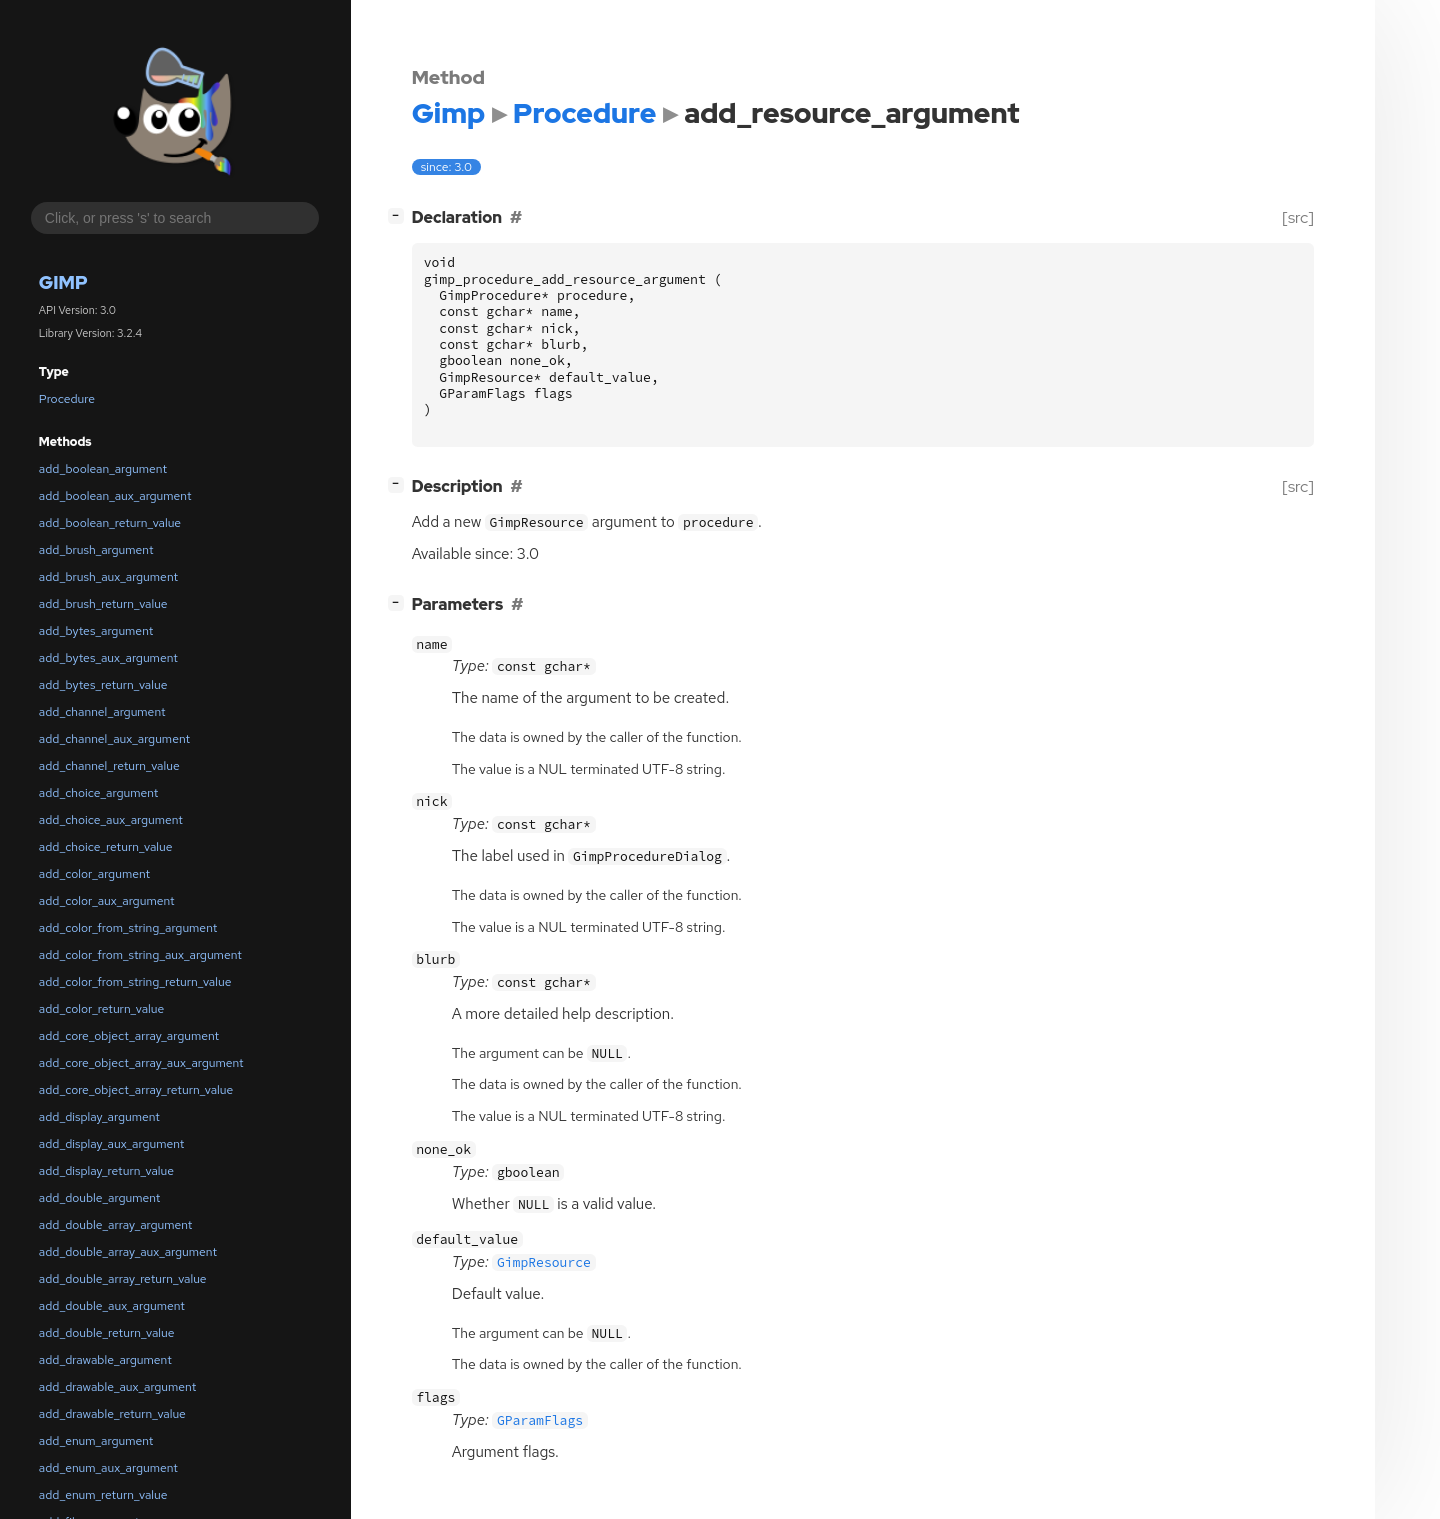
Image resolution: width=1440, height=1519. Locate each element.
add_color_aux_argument (107, 901)
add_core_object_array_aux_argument (141, 1063)
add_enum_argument (96, 1441)
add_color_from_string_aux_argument (140, 955)
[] (399, 215)
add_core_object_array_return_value (136, 1090)
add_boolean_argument (103, 469)
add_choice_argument (99, 793)
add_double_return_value (107, 1333)
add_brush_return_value (103, 604)
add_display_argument (99, 1117)
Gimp (63, 282)
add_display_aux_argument (112, 1144)
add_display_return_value (106, 1171)
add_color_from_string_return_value (135, 982)
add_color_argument (94, 874)
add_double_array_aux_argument (128, 1252)
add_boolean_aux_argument (115, 496)
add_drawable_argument (105, 1360)
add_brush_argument (96, 550)
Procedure (67, 399)
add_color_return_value (101, 1009)
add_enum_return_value (103, 1495)
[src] (1297, 217)
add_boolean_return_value (110, 523)
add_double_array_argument (116, 1225)
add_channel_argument (102, 712)
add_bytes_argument (96, 631)
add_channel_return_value (109, 766)
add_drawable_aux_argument (117, 1387)
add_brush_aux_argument (108, 577)
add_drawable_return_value (112, 1414)
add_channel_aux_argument (114, 739)
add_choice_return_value (106, 847)
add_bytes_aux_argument (108, 658)
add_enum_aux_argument (108, 1468)
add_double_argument (100, 1198)
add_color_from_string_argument (128, 928)
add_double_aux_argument (112, 1306)
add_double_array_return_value (123, 1279)
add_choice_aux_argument (111, 820)
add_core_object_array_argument (129, 1036)
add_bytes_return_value (103, 685)
